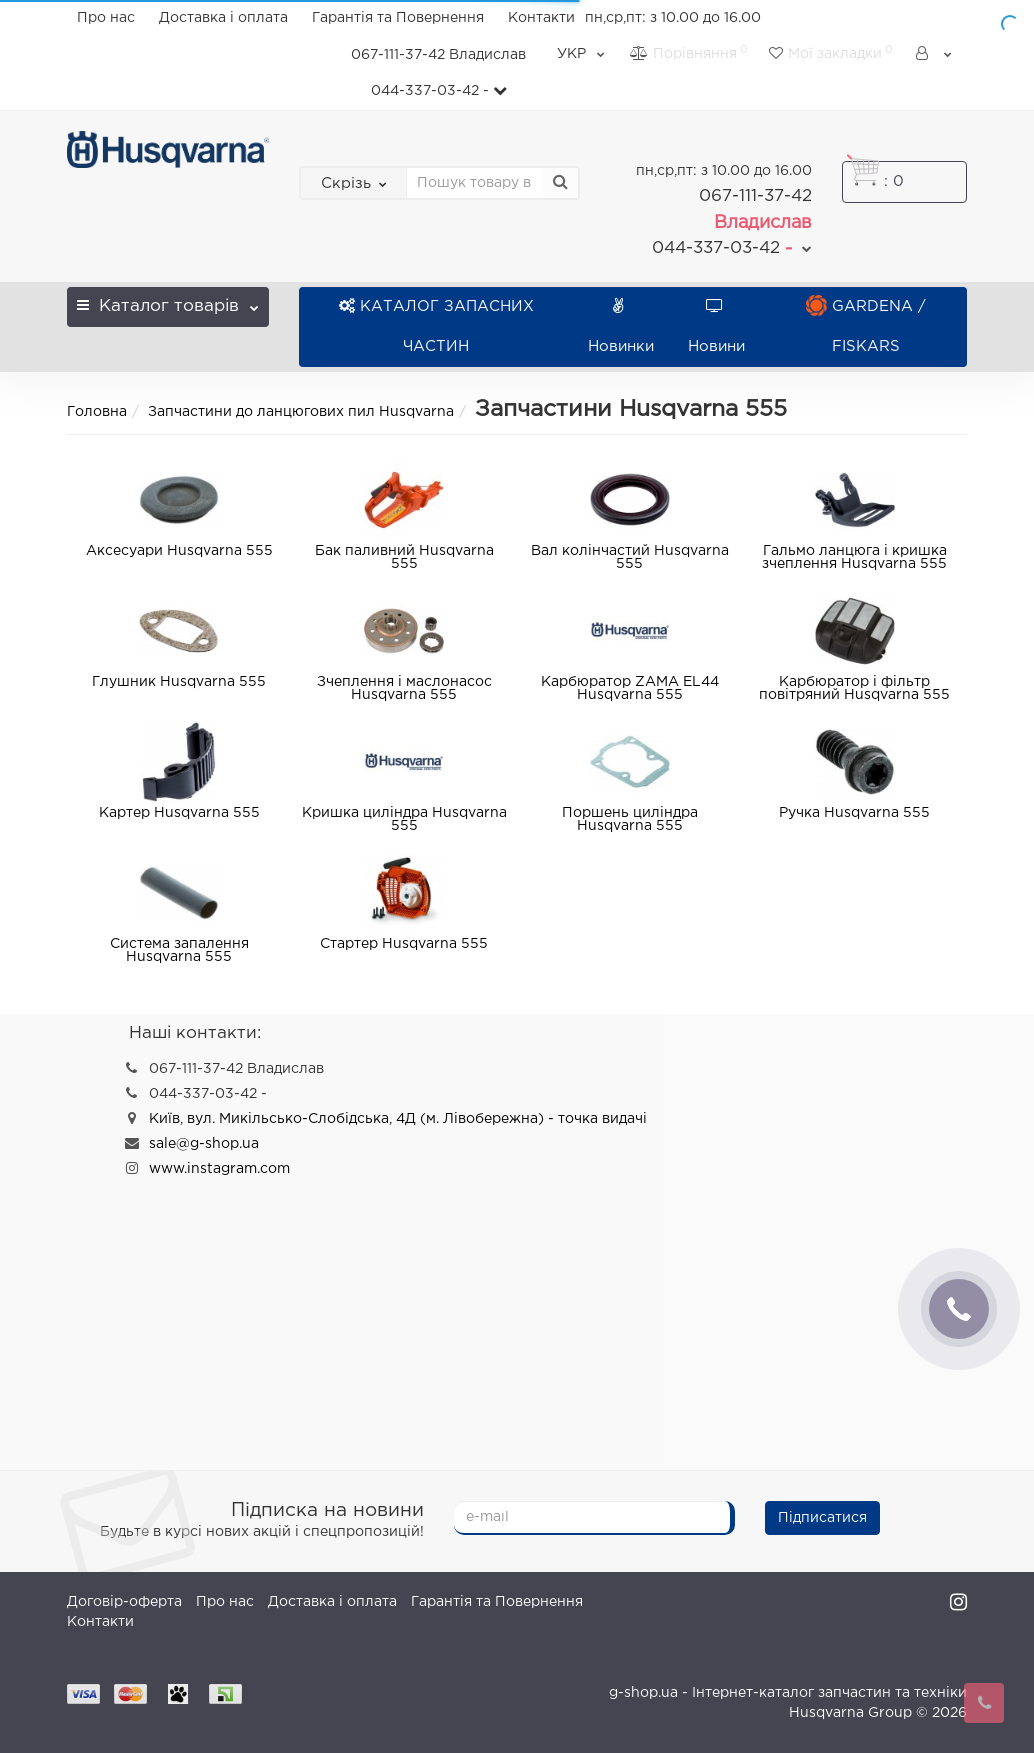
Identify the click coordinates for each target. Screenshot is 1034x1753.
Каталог (168, 300)
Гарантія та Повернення (398, 18)
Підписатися (822, 1518)
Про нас (106, 18)
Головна (97, 412)
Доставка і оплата (223, 18)
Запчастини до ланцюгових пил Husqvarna (301, 412)
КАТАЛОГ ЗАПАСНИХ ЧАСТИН (436, 326)
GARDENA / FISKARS (866, 326)
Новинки (621, 326)
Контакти (541, 18)
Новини (716, 326)
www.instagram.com (219, 1169)
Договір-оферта (124, 1602)
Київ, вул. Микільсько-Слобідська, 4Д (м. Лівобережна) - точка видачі (398, 1119)
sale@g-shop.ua (204, 1144)
